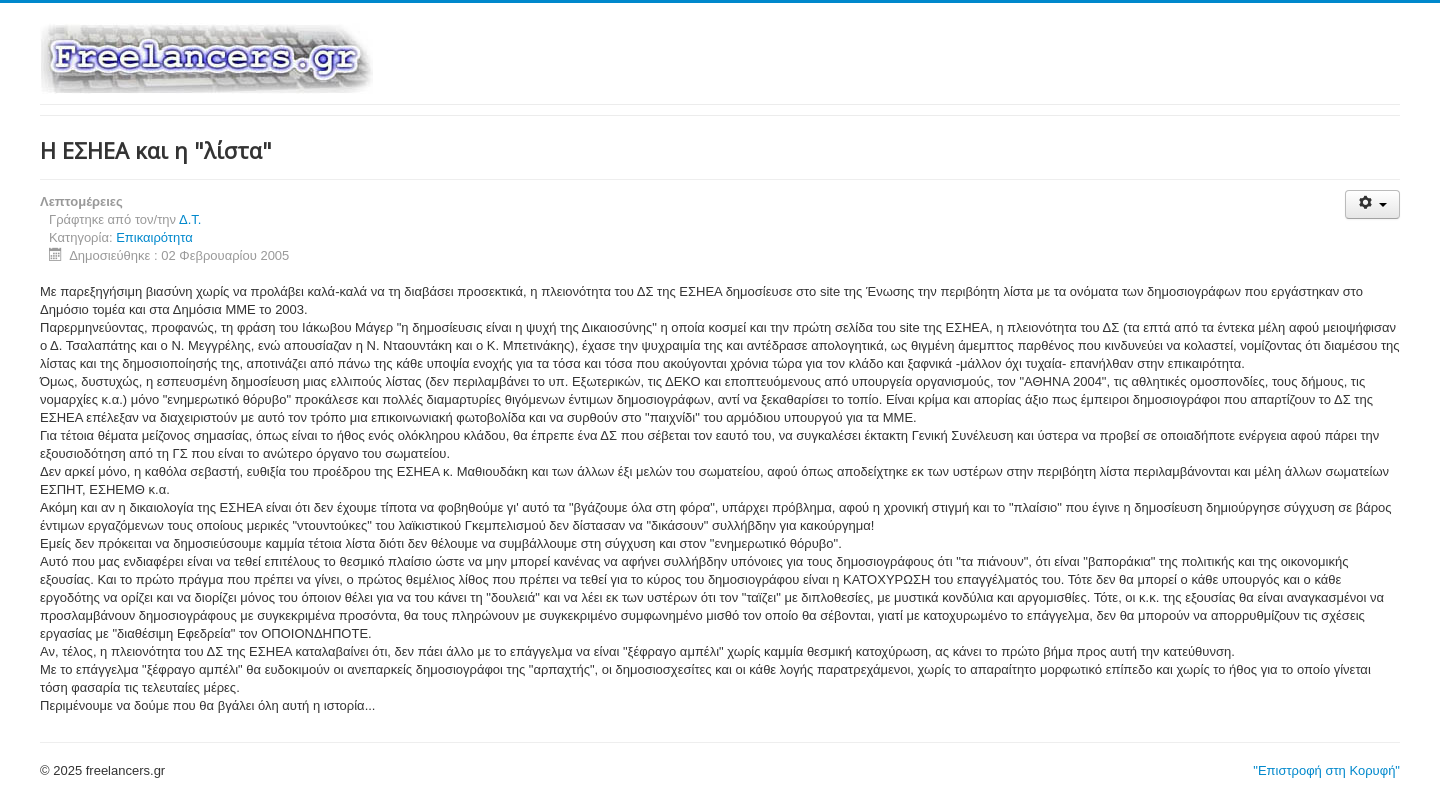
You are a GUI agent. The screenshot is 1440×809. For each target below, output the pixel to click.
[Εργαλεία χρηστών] (1372, 204)
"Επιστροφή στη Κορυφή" (1326, 770)
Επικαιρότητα (154, 237)
